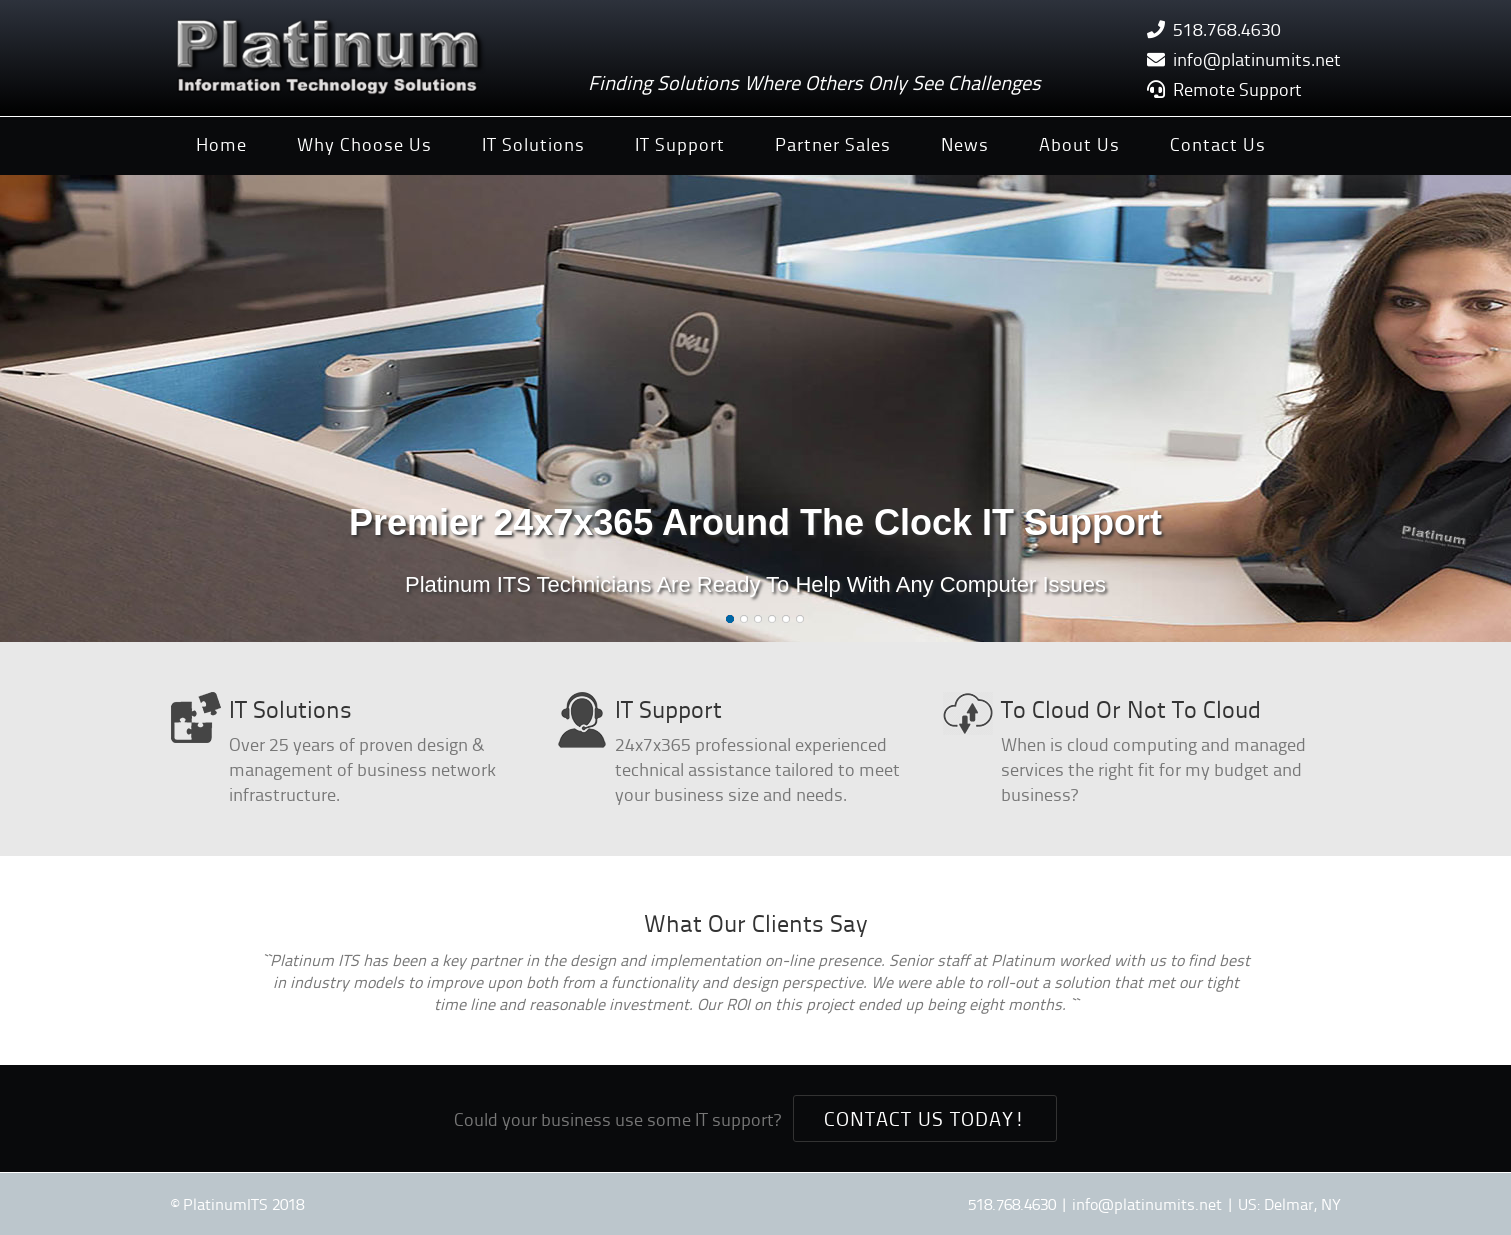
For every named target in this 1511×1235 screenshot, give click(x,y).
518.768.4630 (1227, 28)
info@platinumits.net (1257, 58)
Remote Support (1237, 88)
